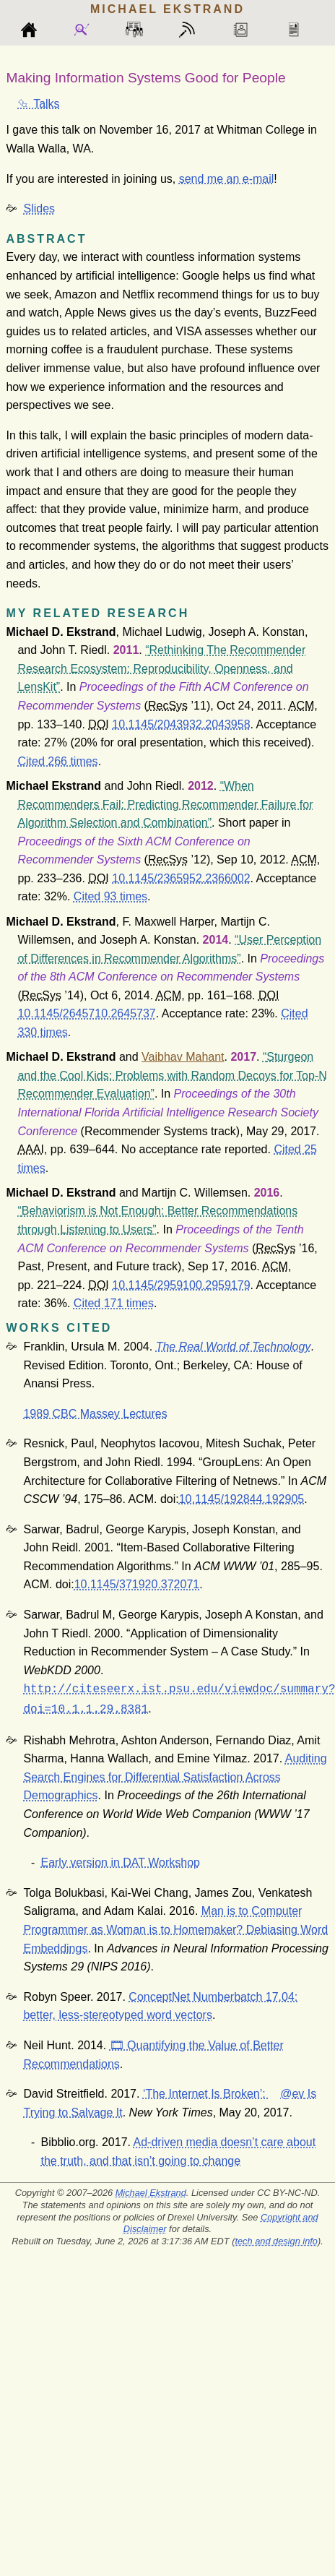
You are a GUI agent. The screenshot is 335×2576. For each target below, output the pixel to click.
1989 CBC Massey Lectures (95, 1414)
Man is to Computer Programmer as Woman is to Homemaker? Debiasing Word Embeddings (175, 1926)
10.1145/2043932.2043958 (181, 724)
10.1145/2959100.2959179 (181, 1285)
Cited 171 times (114, 1303)
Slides (39, 208)
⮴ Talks (38, 104)
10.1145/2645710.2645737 (86, 1013)
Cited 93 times (110, 896)
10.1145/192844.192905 (242, 1499)
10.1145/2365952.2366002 (181, 878)
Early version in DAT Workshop (120, 1859)
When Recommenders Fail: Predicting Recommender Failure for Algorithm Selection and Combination (165, 804)
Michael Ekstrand (151, 2189)
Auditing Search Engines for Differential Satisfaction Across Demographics (174, 1774)
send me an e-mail (226, 179)
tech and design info (276, 2238)
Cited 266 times (57, 761)
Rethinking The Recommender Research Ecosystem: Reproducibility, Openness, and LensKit (161, 668)
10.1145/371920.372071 (137, 1584)
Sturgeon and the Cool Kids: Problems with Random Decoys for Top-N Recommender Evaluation (171, 1075)
